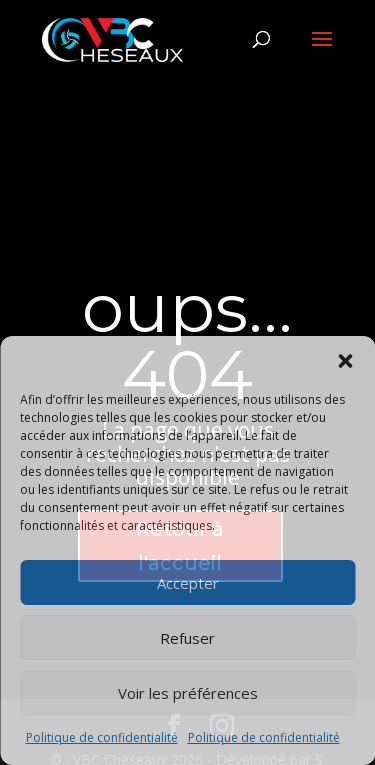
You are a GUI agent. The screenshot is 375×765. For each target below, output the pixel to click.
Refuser (187, 638)
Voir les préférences (188, 693)
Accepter (188, 583)
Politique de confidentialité (102, 737)
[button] (345, 361)
